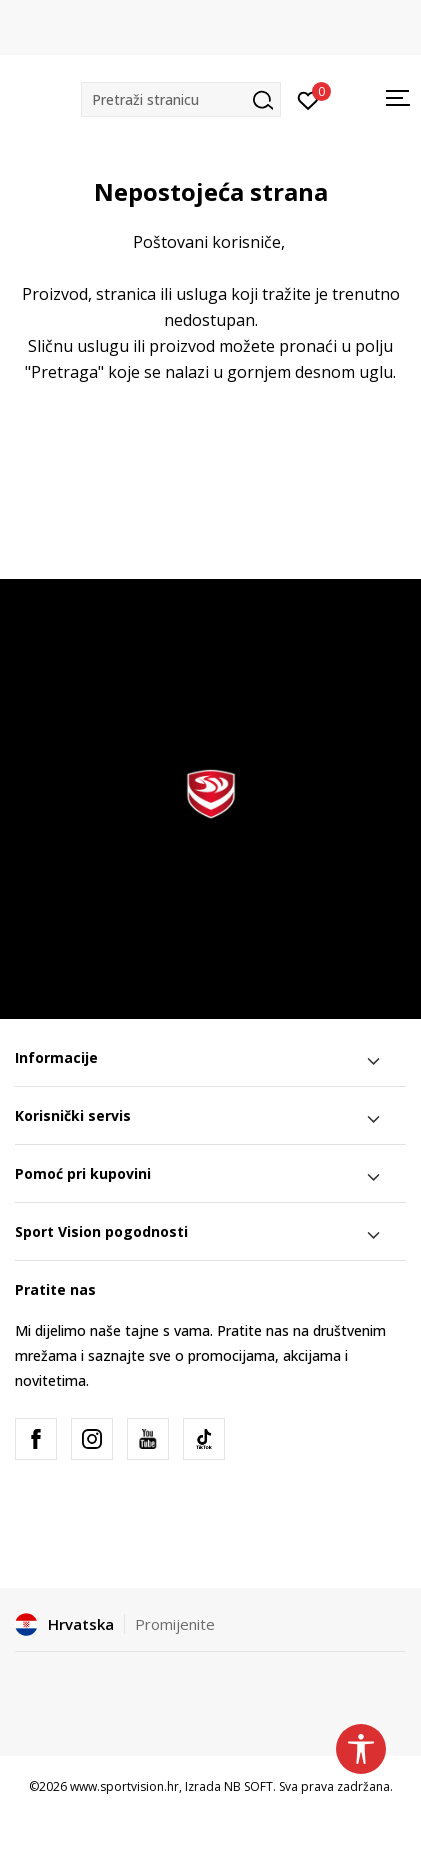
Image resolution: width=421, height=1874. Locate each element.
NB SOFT (248, 1786)
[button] (181, 99)
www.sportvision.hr (124, 1786)
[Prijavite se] (308, 99)
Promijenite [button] (175, 1624)
